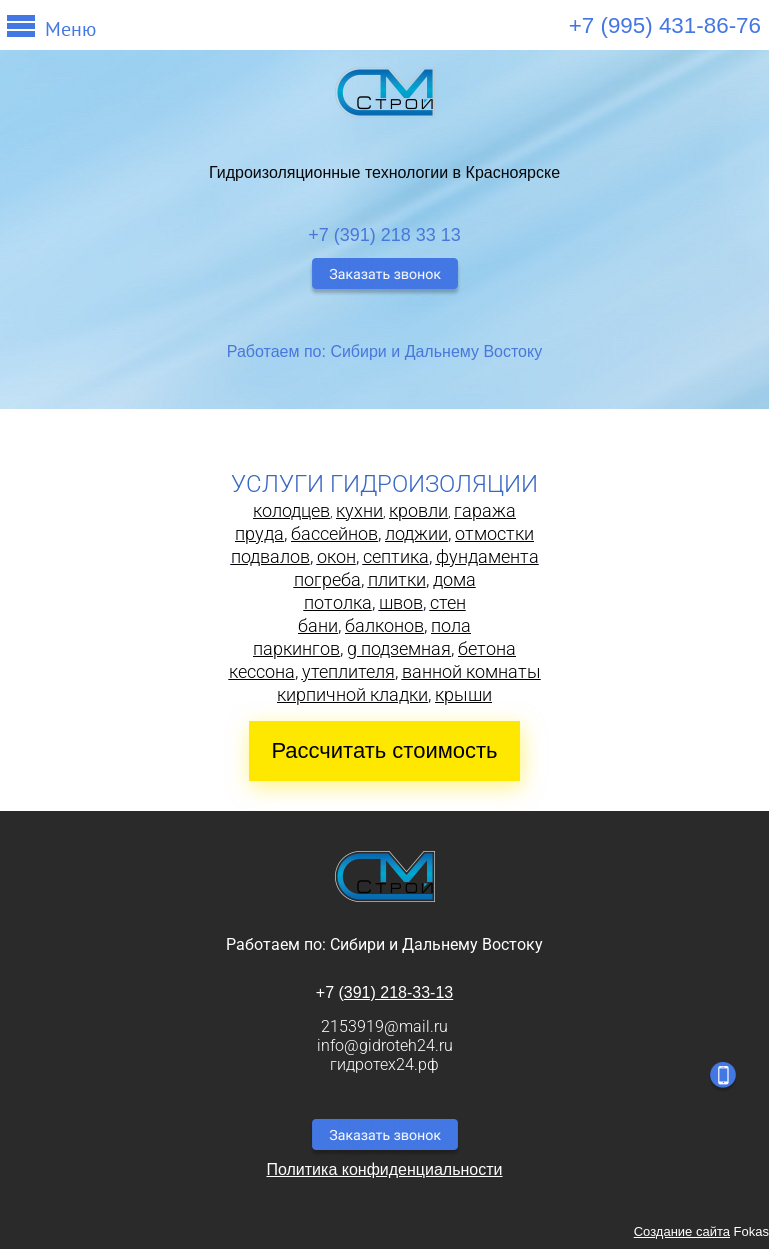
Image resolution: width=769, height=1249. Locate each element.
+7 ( (330, 992)
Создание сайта (682, 1231)
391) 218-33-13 (398, 992)
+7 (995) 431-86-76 (665, 25)
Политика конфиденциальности (384, 1169)
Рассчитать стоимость (384, 750)
